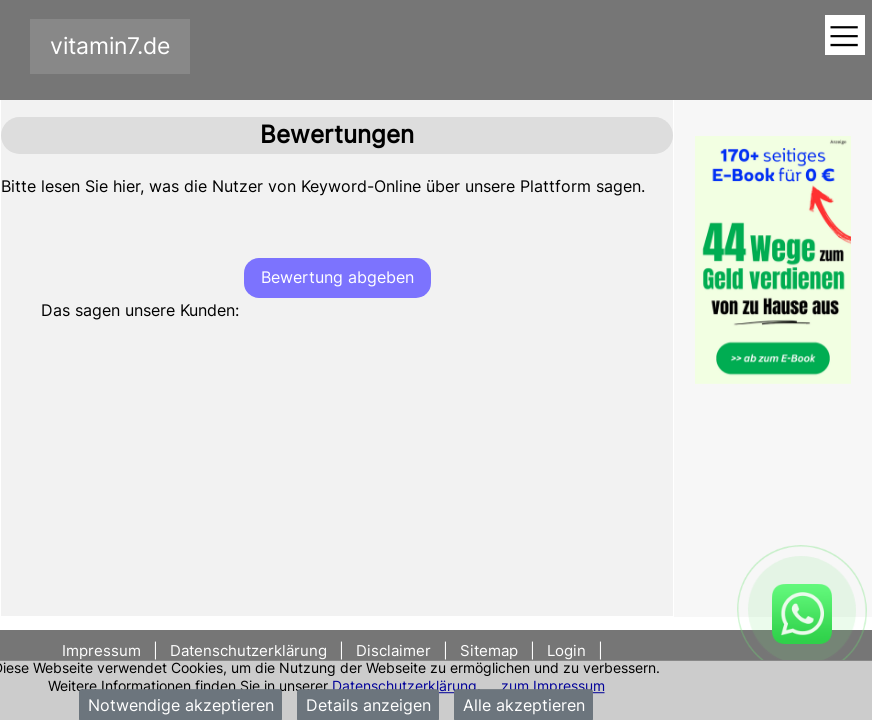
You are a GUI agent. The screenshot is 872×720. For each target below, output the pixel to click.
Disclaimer (393, 650)
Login (566, 650)
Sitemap (489, 650)
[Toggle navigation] (844, 36)
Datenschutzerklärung (404, 685)
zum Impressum (553, 685)
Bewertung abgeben (337, 277)
